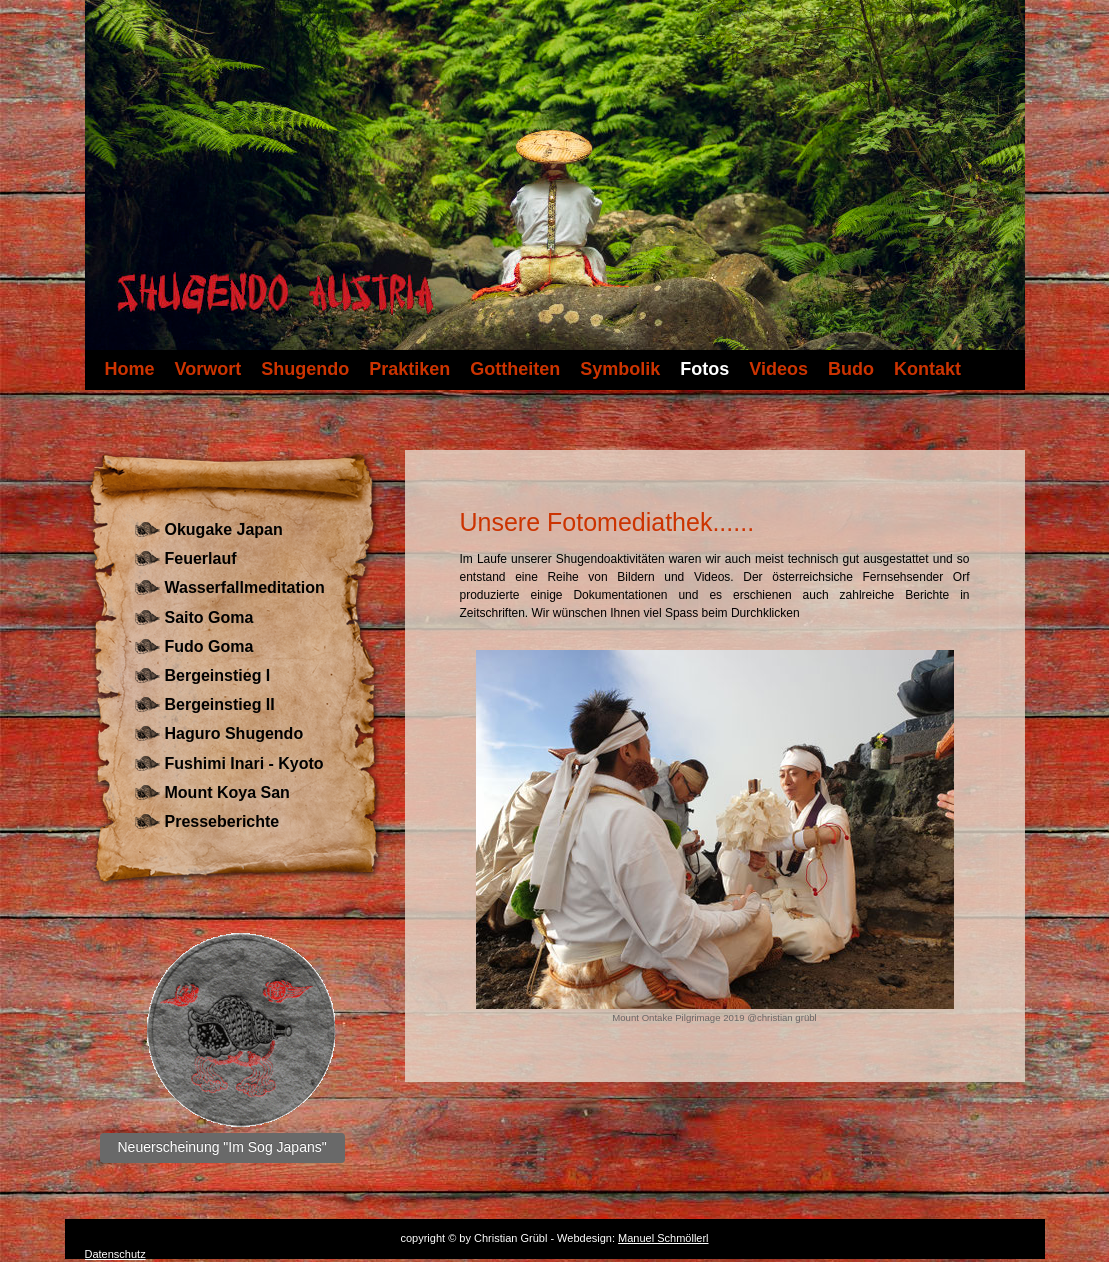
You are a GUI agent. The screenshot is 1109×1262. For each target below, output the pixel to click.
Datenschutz (115, 1254)
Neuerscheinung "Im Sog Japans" (222, 1147)
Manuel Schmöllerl (663, 1238)
